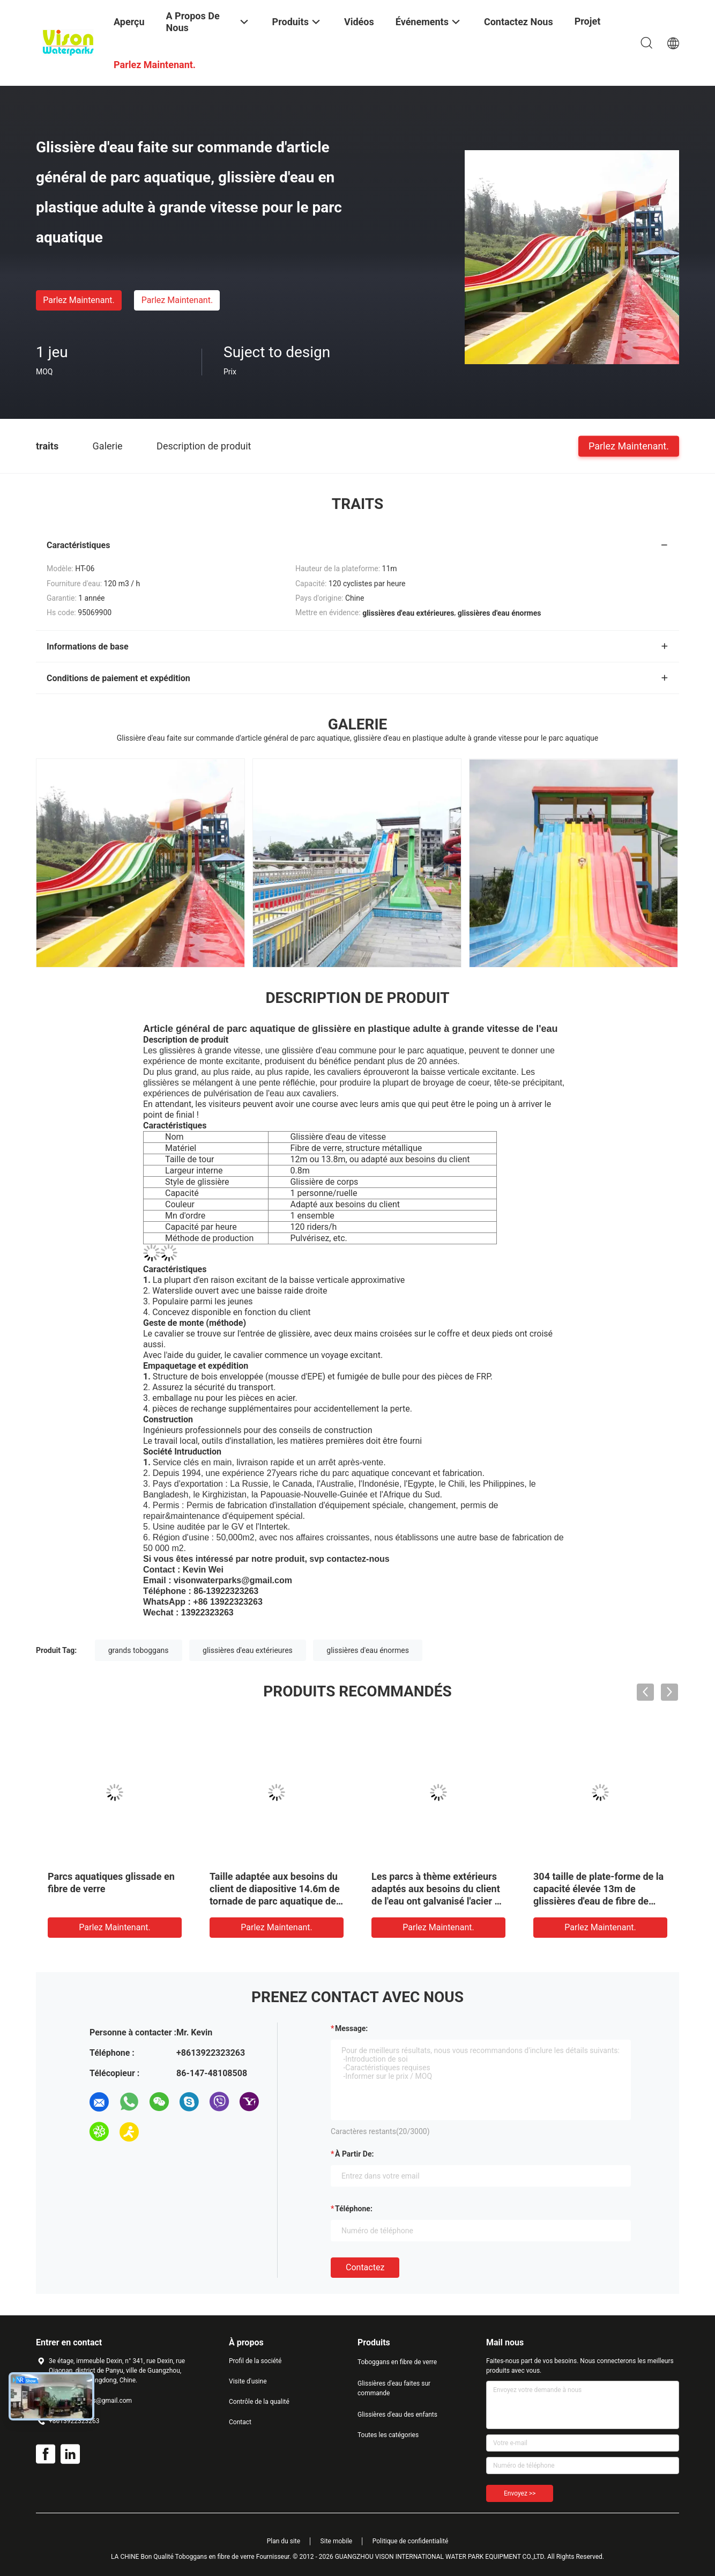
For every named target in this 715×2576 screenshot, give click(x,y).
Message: (351, 2028)
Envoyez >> (519, 2493)
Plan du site (283, 2541)
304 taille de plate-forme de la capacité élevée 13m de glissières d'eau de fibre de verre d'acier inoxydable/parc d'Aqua (598, 1901)
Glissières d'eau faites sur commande (394, 2388)
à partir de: (354, 2154)
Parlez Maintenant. (78, 300)
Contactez (365, 2267)
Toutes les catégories (388, 2435)
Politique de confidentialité (411, 2541)
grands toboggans (138, 1650)
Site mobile (337, 2541)
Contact (240, 2422)
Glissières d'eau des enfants (397, 2414)
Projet (588, 21)
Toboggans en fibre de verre (397, 2362)
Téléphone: (354, 2208)
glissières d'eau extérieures (248, 1650)
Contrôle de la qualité (259, 2401)
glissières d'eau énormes (367, 1650)
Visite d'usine (248, 2381)
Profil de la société (255, 2361)
